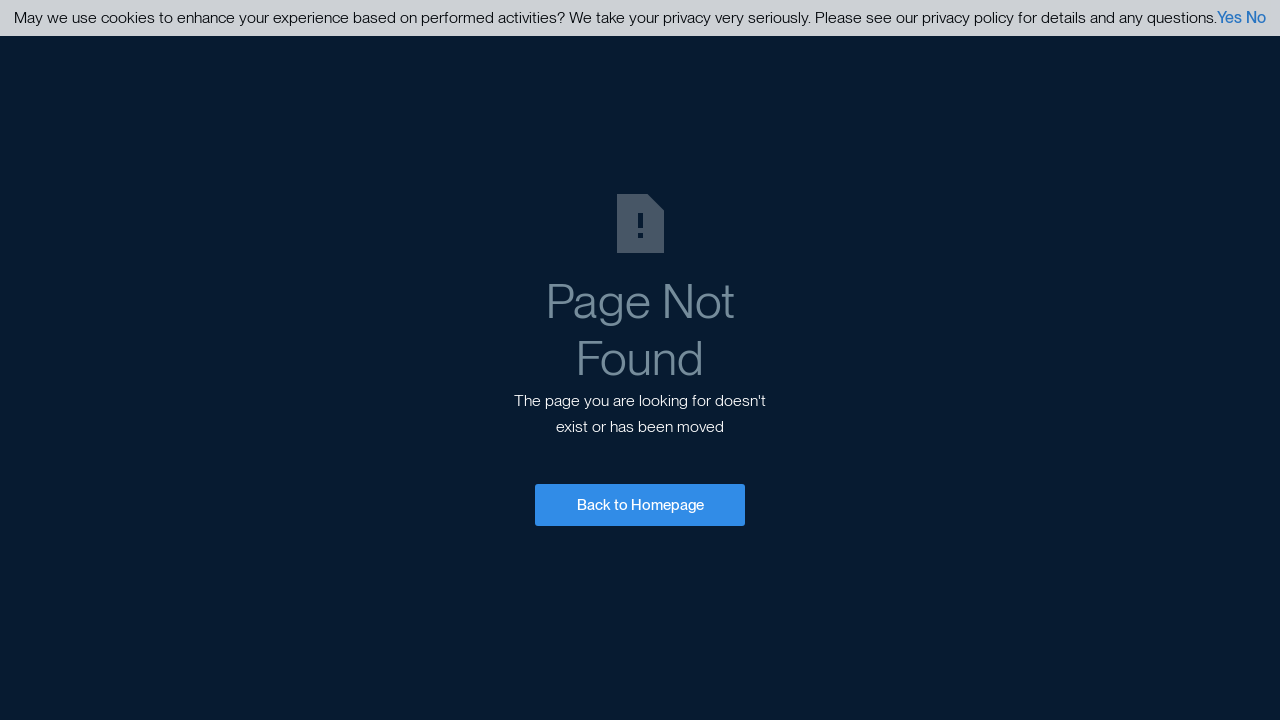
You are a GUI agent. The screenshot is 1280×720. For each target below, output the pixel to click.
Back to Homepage (640, 505)
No (1256, 17)
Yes (1229, 17)
